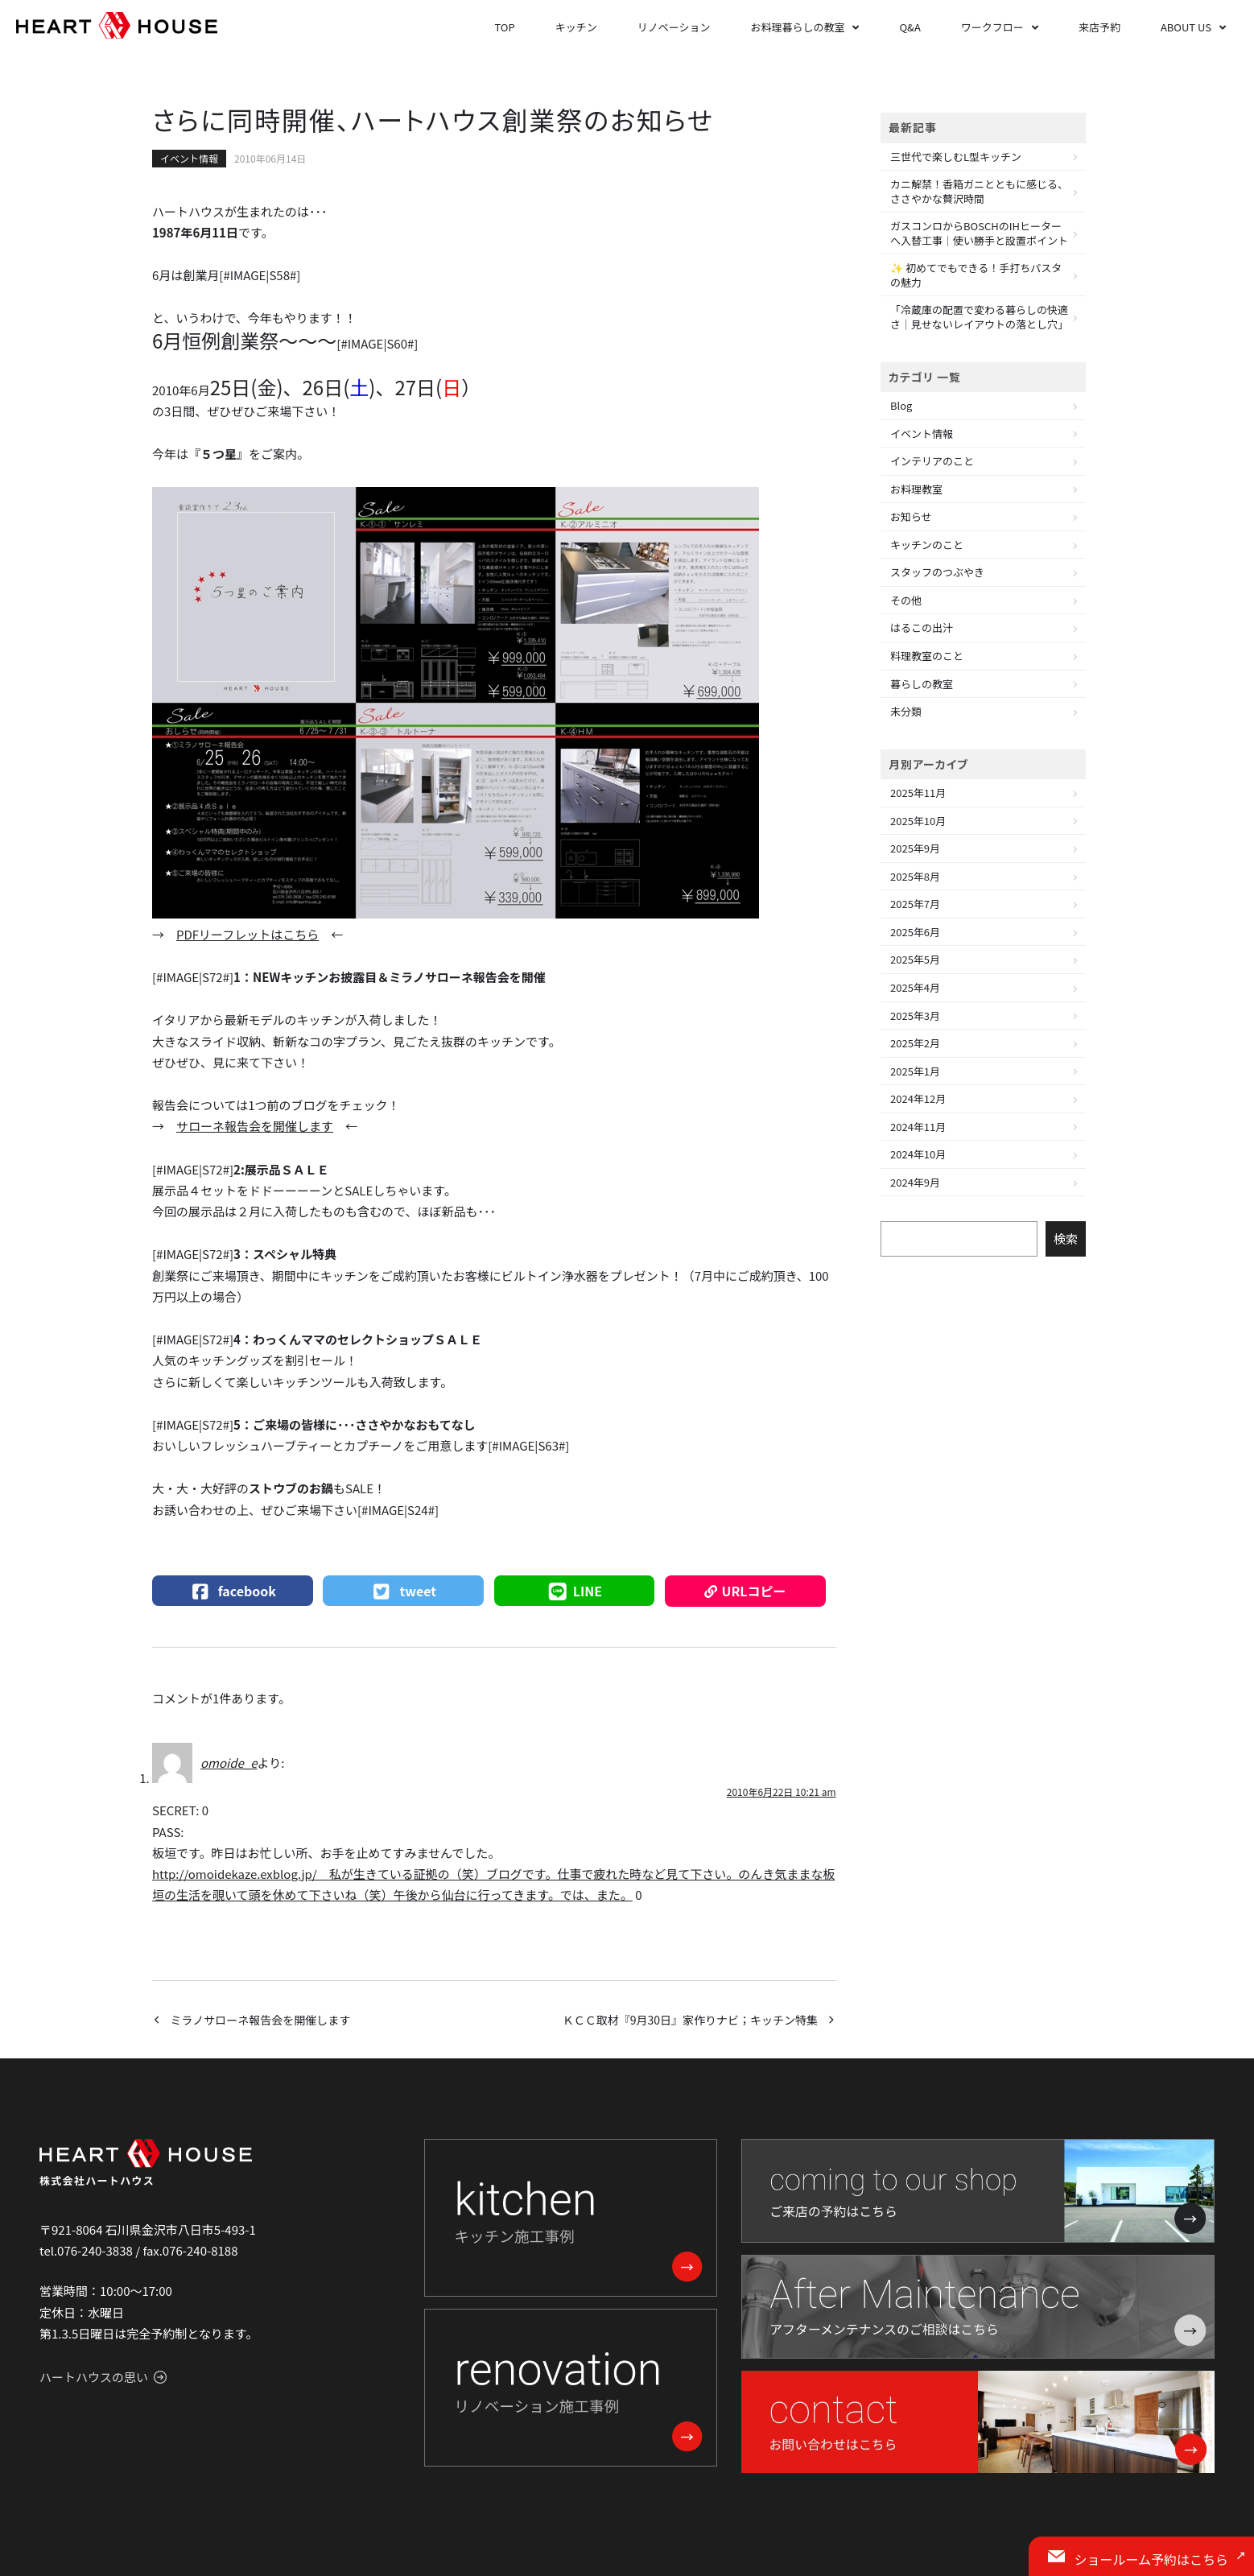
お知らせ (911, 516)
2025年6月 (915, 931)
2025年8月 (915, 876)
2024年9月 (915, 1182)
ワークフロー (992, 27)
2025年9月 (915, 848)
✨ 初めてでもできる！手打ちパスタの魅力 (976, 275)
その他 (906, 600)
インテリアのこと (932, 461)
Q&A (909, 27)
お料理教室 (916, 489)
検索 (1066, 1238)
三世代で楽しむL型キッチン (955, 156)
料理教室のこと (926, 655)
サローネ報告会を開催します (254, 1125)
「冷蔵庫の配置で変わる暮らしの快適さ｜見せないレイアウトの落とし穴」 (979, 317)
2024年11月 (918, 1126)
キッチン (576, 27)
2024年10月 (918, 1154)
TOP (504, 27)
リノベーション (674, 27)
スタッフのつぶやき (937, 572)
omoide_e (229, 1762)
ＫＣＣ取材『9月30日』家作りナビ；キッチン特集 (690, 2020)
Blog (901, 405)
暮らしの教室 (921, 683)
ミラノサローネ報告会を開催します (261, 2020)
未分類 (906, 711)
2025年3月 (915, 1015)
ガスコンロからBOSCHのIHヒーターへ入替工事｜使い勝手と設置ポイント (979, 233)
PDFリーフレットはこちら (247, 934)
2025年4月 (915, 987)
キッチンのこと (926, 544)
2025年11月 (918, 792)
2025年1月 (915, 1071)
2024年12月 (918, 1098)
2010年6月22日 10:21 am (781, 1791)
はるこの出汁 (921, 627)
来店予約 (1099, 27)
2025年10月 (918, 820)
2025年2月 (915, 1043)
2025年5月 (915, 959)
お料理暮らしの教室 (797, 27)
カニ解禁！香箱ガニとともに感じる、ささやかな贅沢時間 (979, 191)
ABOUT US (1186, 27)
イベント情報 (189, 158)
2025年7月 (915, 903)
